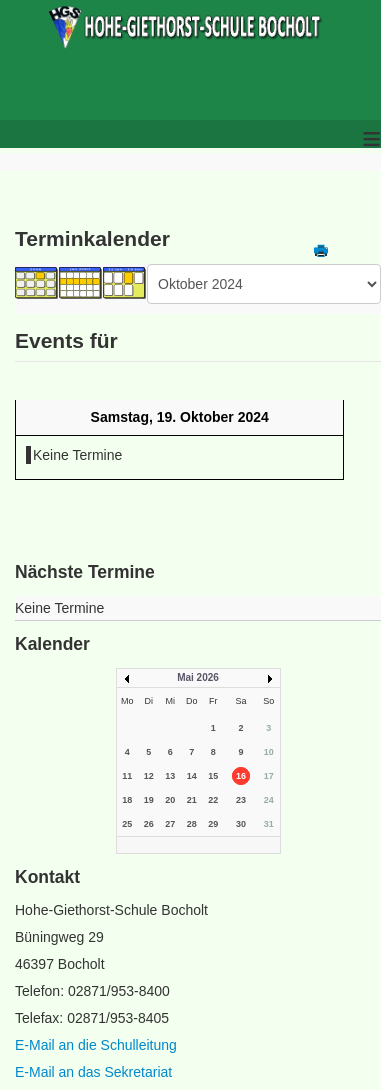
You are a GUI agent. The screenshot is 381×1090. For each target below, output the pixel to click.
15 (213, 776)
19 (149, 800)
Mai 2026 (198, 677)
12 (149, 776)
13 (170, 776)
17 (269, 776)
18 (127, 800)
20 (170, 800)
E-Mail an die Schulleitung (96, 1045)
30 (241, 824)
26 (149, 824)
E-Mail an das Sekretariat (93, 1072)
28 (192, 824)
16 (241, 776)
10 (269, 752)
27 (170, 824)
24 (269, 800)
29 (213, 824)
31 (269, 824)
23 (241, 800)
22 (213, 800)
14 (192, 776)
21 (192, 800)
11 (127, 776)
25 (127, 824)
